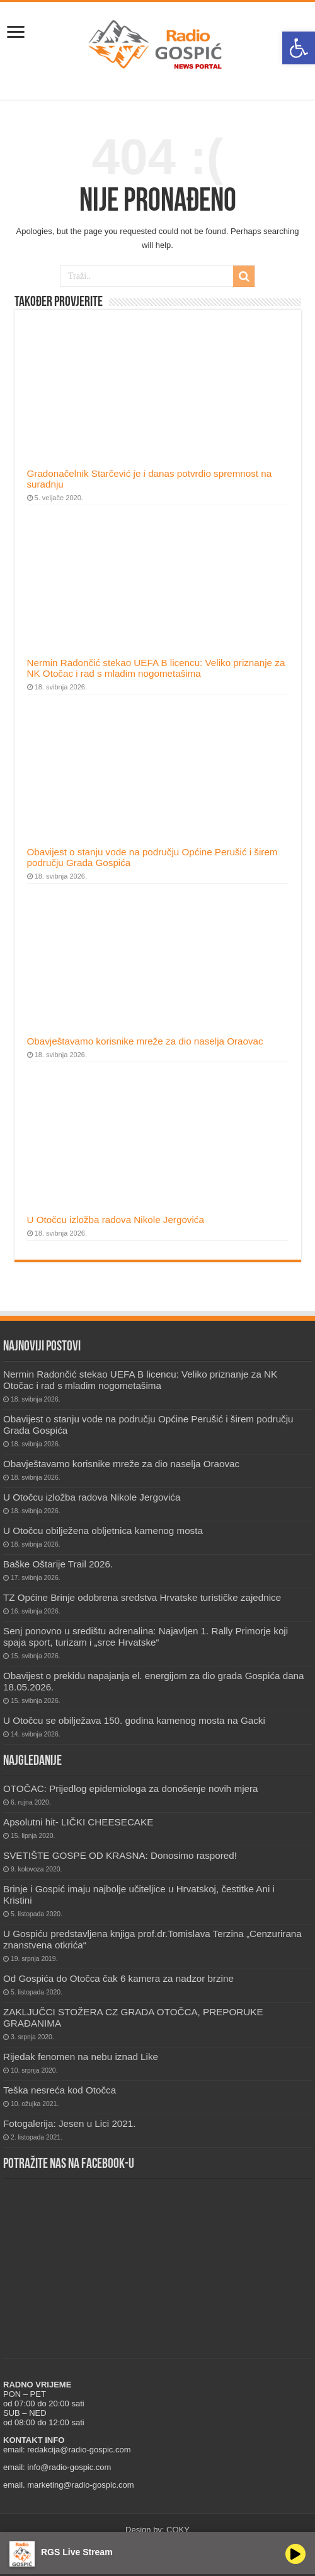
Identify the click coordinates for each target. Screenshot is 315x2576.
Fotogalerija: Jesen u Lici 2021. (69, 2123)
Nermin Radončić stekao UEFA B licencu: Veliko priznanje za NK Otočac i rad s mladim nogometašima (156, 668)
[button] (298, 48)
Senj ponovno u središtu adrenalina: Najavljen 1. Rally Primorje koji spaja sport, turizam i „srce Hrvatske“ (145, 1636)
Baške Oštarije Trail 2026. (58, 1564)
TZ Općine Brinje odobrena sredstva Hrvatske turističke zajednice (142, 1597)
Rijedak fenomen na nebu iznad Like (80, 2056)
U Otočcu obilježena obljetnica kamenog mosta (103, 1530)
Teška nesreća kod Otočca (59, 2090)
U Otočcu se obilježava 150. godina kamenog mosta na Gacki (134, 1720)
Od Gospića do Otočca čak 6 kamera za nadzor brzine (118, 1978)
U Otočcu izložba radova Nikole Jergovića (115, 1219)
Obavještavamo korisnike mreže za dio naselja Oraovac (145, 1041)
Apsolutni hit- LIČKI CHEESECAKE (78, 1822)
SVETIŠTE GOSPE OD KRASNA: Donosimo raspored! (120, 1855)
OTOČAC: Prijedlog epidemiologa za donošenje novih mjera (130, 1788)
